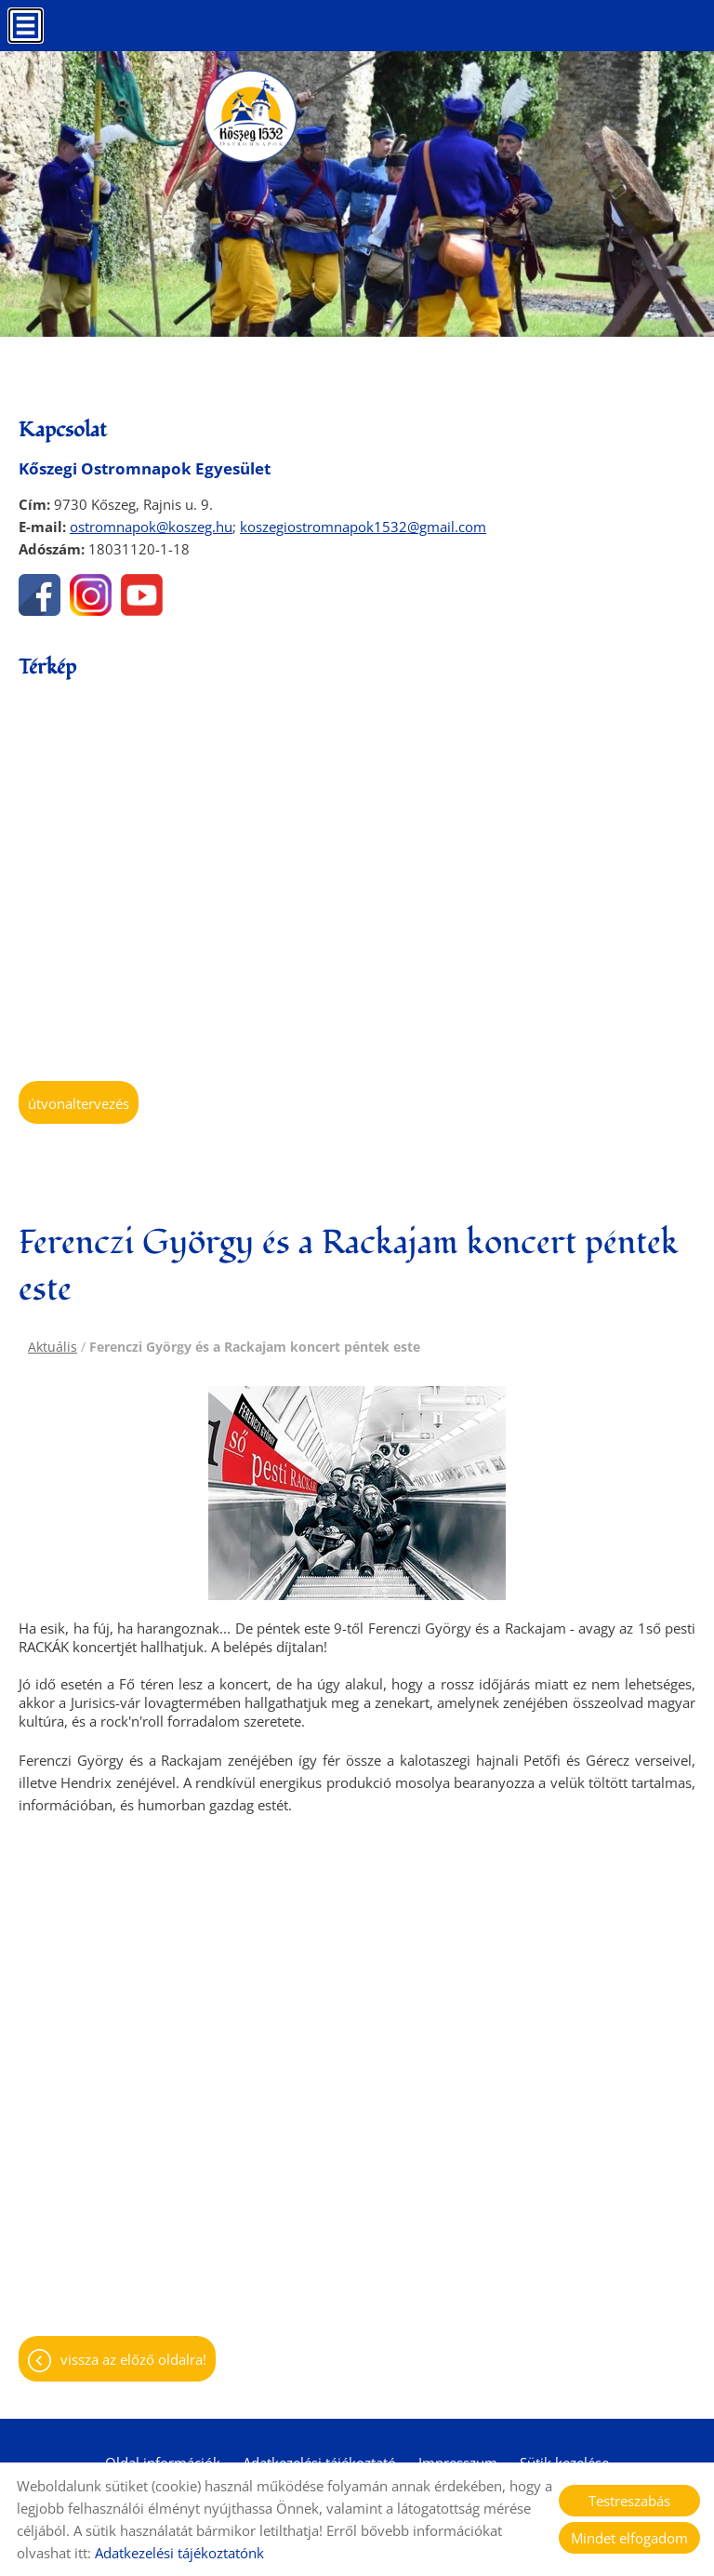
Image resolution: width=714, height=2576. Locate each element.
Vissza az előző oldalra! (133, 2359)
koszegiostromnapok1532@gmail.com (363, 526)
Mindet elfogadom (629, 2538)
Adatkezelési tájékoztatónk (179, 2552)
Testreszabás (629, 2500)
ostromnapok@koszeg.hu (151, 526)
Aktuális (52, 1346)
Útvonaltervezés (78, 1103)
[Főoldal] (250, 116)
